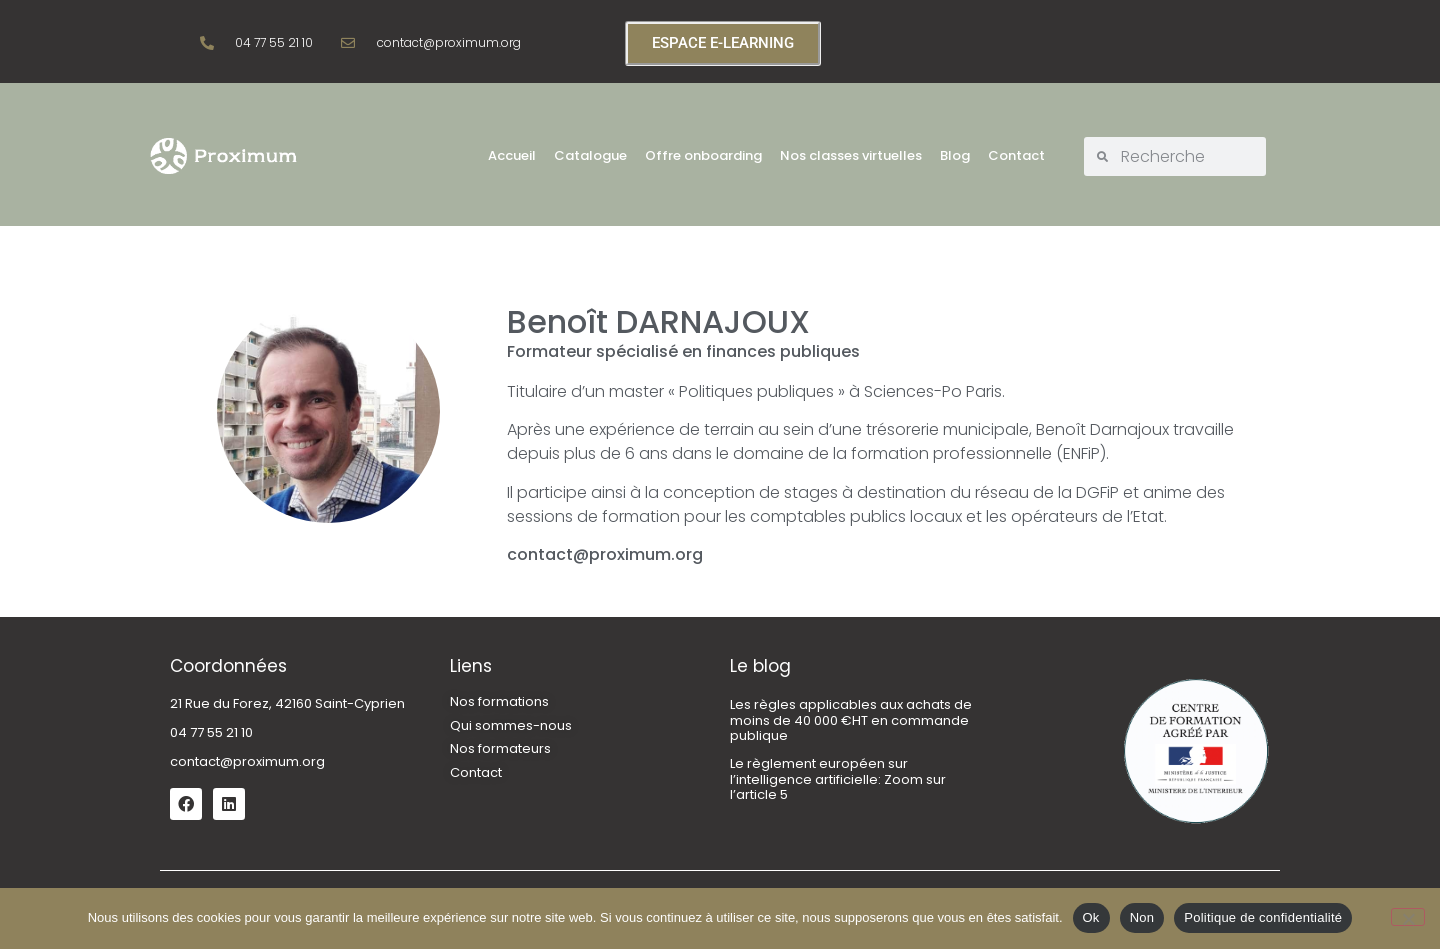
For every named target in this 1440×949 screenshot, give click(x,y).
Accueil (512, 155)
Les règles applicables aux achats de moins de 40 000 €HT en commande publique (851, 720)
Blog (955, 155)
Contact (1016, 155)
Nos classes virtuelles (851, 155)
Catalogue (590, 155)
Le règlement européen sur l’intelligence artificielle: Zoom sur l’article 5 (838, 779)
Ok (1091, 917)
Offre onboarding (703, 155)
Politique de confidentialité (1263, 917)
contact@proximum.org (247, 761)
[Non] (1408, 917)
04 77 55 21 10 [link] (211, 732)
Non (1142, 917)
